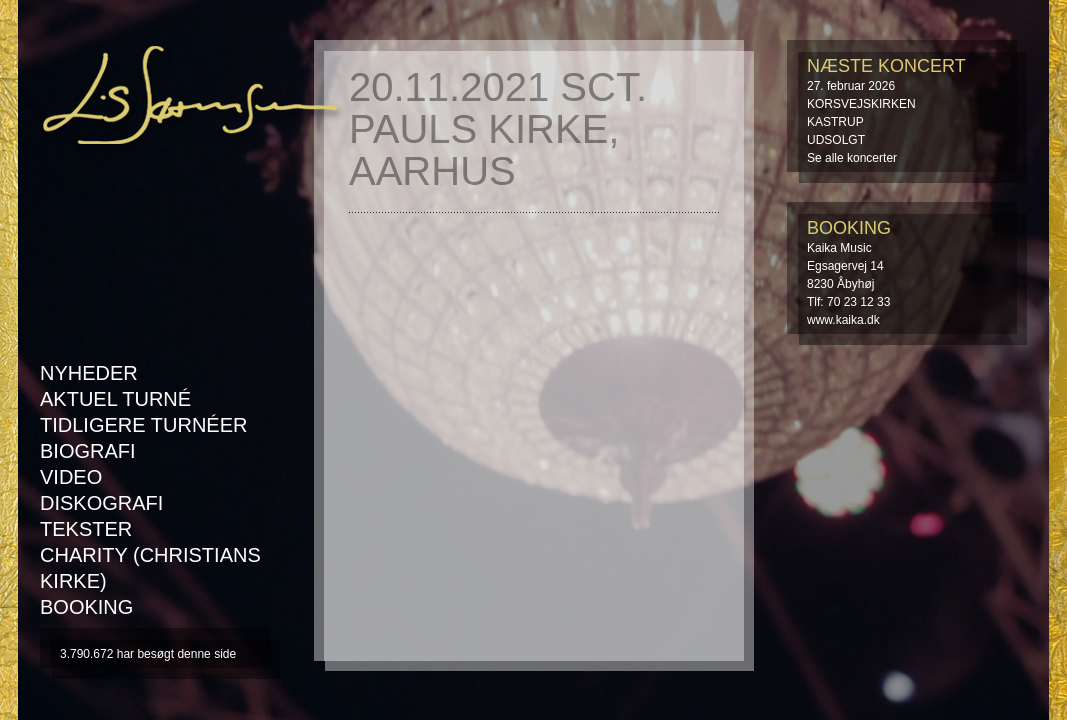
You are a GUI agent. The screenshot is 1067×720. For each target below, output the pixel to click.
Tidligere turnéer (143, 425)
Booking (86, 607)
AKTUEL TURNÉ (115, 399)
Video (71, 477)
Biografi (88, 451)
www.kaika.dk (843, 320)
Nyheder (89, 373)
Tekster (86, 529)
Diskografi (101, 503)
